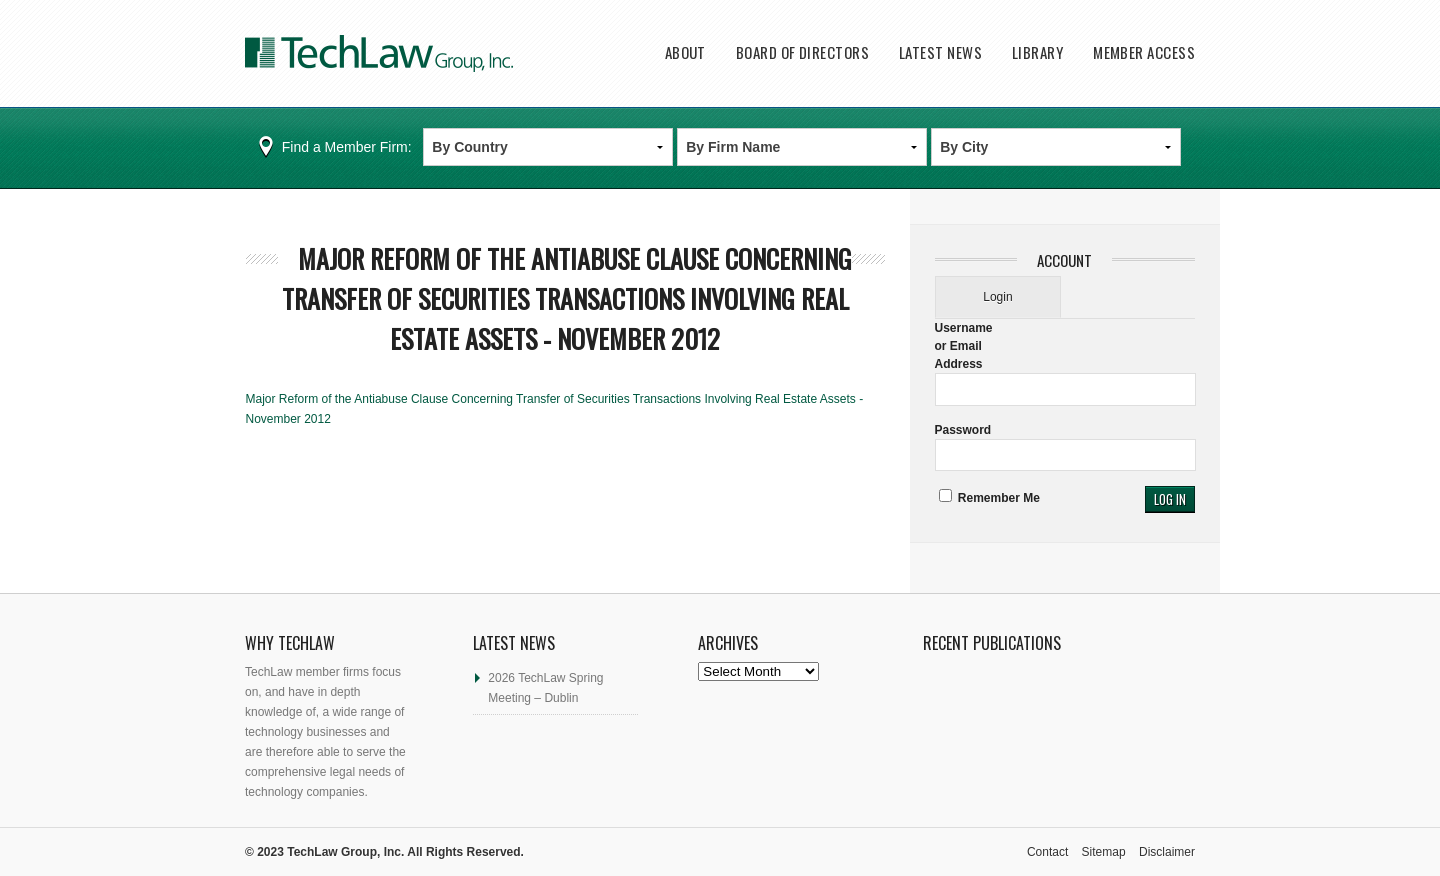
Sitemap (1104, 852)
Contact (1047, 852)
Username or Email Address (964, 346)
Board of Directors (802, 52)
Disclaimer (1167, 852)
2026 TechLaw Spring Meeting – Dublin (545, 688)
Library (1037, 52)
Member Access (1144, 52)
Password (963, 430)
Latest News (940, 52)
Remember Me (989, 498)
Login (997, 297)
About (685, 52)
